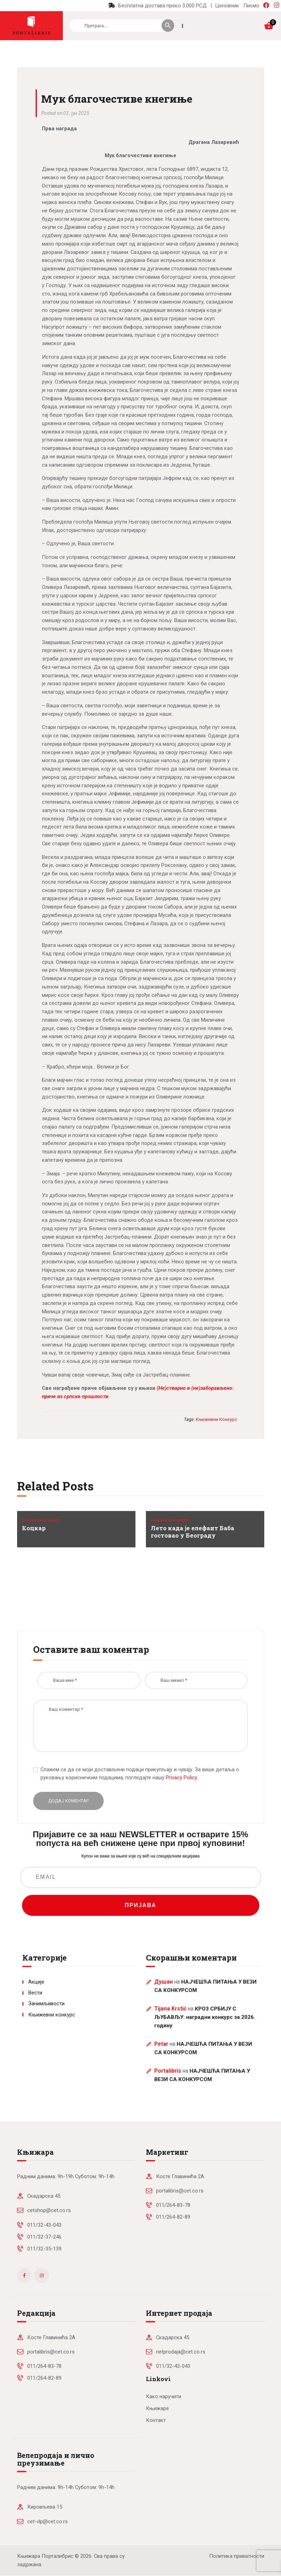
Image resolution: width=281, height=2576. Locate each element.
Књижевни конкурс (41, 1520)
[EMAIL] (141, 1877)
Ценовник (227, 5)
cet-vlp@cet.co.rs (47, 2521)
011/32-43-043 (44, 2225)
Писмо (251, 5)
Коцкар (34, 1528)
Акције (36, 1982)
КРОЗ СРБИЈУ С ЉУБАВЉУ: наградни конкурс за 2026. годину (204, 2017)
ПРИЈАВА (140, 1905)
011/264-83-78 (173, 2205)
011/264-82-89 (173, 2217)
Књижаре (157, 2408)
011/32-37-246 (44, 2237)
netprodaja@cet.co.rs (180, 2352)
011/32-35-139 (44, 2249)
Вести (35, 1993)
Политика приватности (236, 2556)
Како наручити (163, 2396)
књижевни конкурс (216, 1419)
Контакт (156, 2420)
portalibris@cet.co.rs (180, 2191)
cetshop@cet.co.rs (49, 2210)
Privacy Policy (181, 1777)
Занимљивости (46, 2003)
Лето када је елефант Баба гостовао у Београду (192, 1532)
